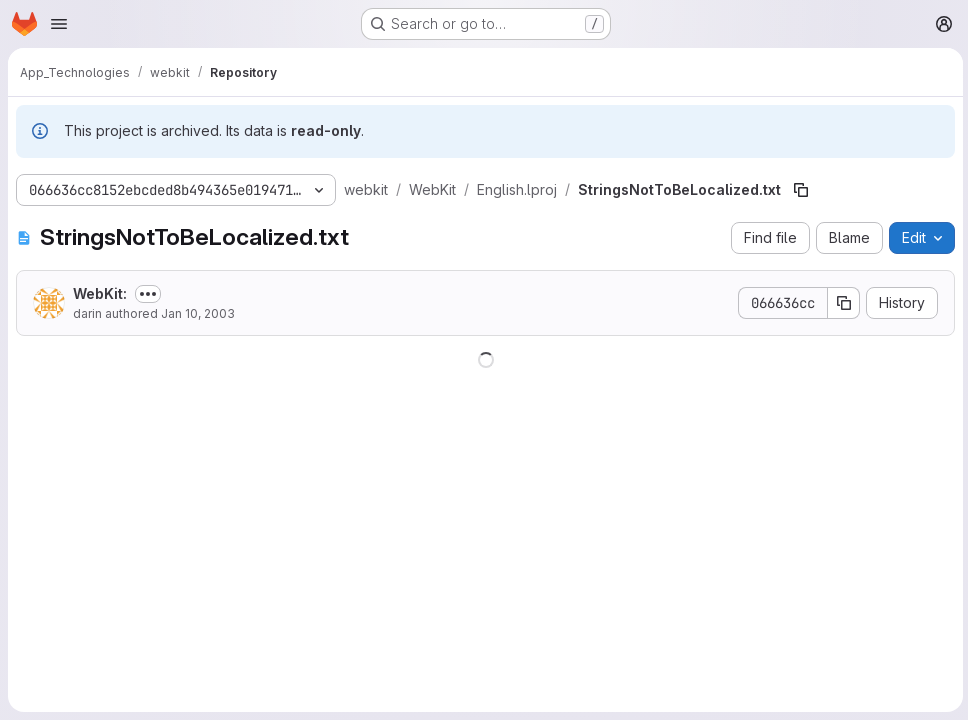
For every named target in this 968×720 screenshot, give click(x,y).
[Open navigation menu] (59, 24)
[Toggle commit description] (148, 294)
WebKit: (100, 293)
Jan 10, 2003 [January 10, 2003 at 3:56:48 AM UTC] (198, 313)
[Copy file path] (801, 190)
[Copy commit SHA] (841, 303)
